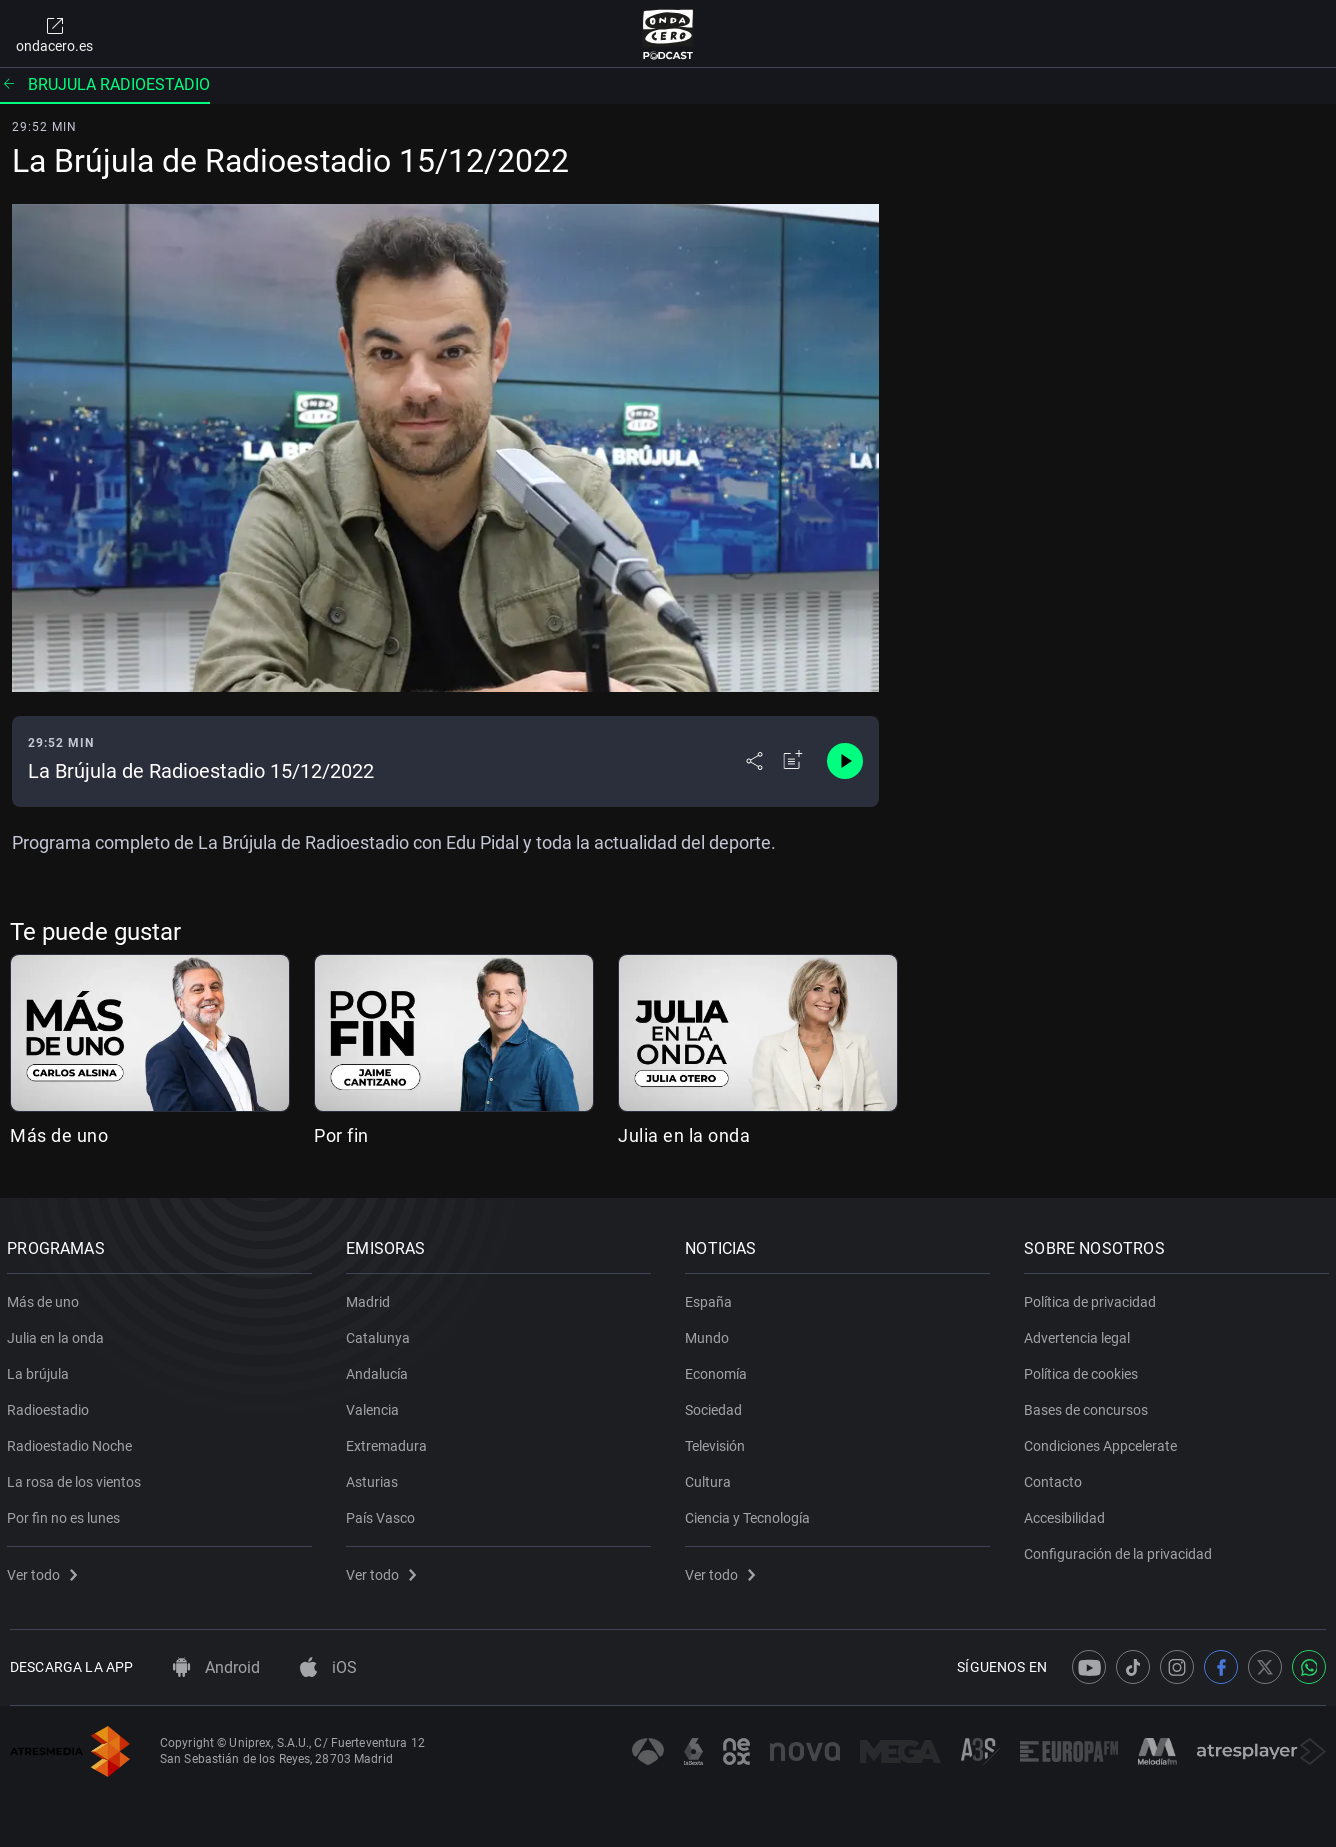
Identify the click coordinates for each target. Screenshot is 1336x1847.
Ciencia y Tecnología (750, 1514)
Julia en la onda (684, 1135)
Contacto (1056, 1478)
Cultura (711, 1478)
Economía (719, 1370)
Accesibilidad (1067, 1514)
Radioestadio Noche (72, 1442)
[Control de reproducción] (845, 761)
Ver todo (45, 1571)
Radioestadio (51, 1406)
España (711, 1298)
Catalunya (381, 1334)
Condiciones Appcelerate (1103, 1442)
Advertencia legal (1080, 1334)
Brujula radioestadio (105, 84)
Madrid (371, 1298)
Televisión (718, 1442)
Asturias (375, 1478)
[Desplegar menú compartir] (754, 761)
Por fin (341, 1135)
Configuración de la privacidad (1121, 1550)
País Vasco (383, 1514)
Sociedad (716, 1406)
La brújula (41, 1370)
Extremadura (389, 1442)
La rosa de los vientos (77, 1478)
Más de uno (59, 1135)
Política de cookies (1084, 1370)
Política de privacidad (1093, 1298)
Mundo (710, 1334)
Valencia (375, 1406)
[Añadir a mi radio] (793, 761)
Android (216, 1667)
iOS (328, 1667)
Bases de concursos (1089, 1406)
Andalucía (380, 1370)
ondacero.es (54, 34)
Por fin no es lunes (66, 1514)
